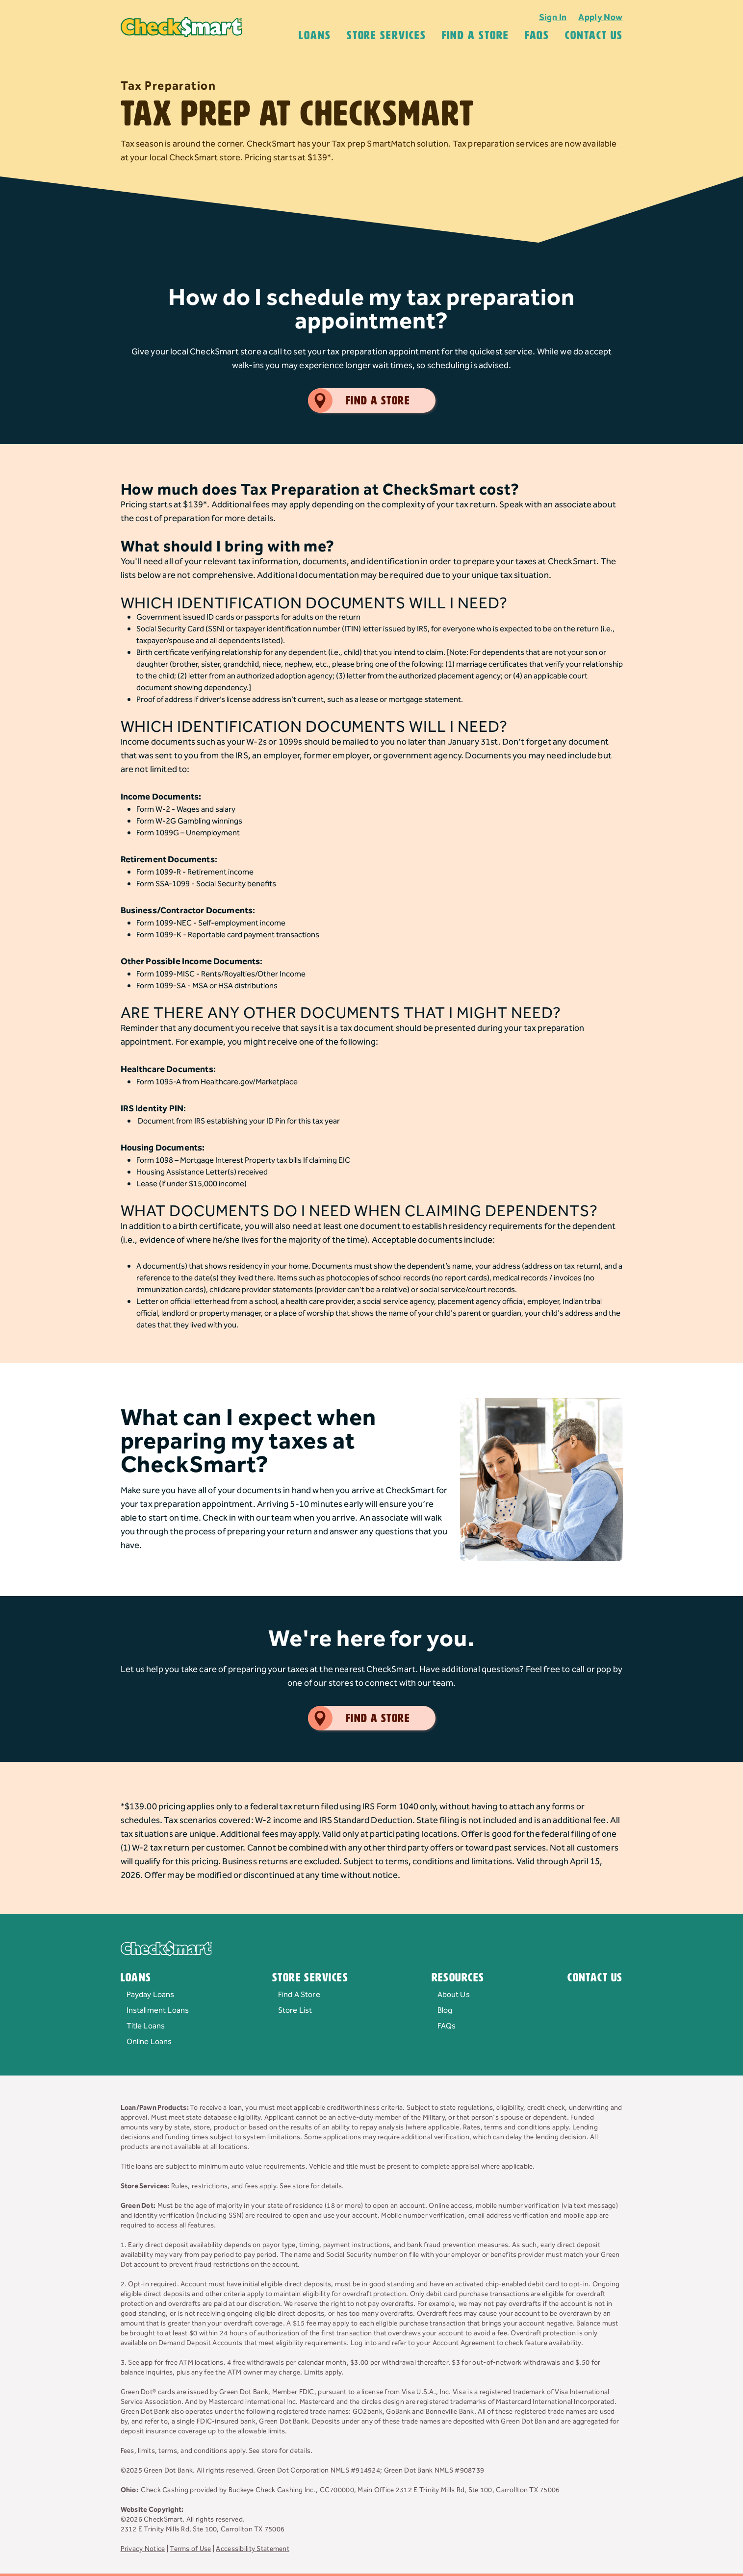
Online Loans (149, 2042)
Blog (445, 2010)
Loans (315, 35)
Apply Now (600, 17)
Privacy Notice (143, 2549)
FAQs (446, 2026)
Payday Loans (151, 1995)
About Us (453, 1995)
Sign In (553, 17)
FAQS (537, 35)
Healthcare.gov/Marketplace (249, 1082)
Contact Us (593, 35)
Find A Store (475, 35)
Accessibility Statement (252, 2549)
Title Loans (146, 2026)
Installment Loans (158, 2010)
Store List (295, 2010)
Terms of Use (190, 2549)
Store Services (386, 35)
